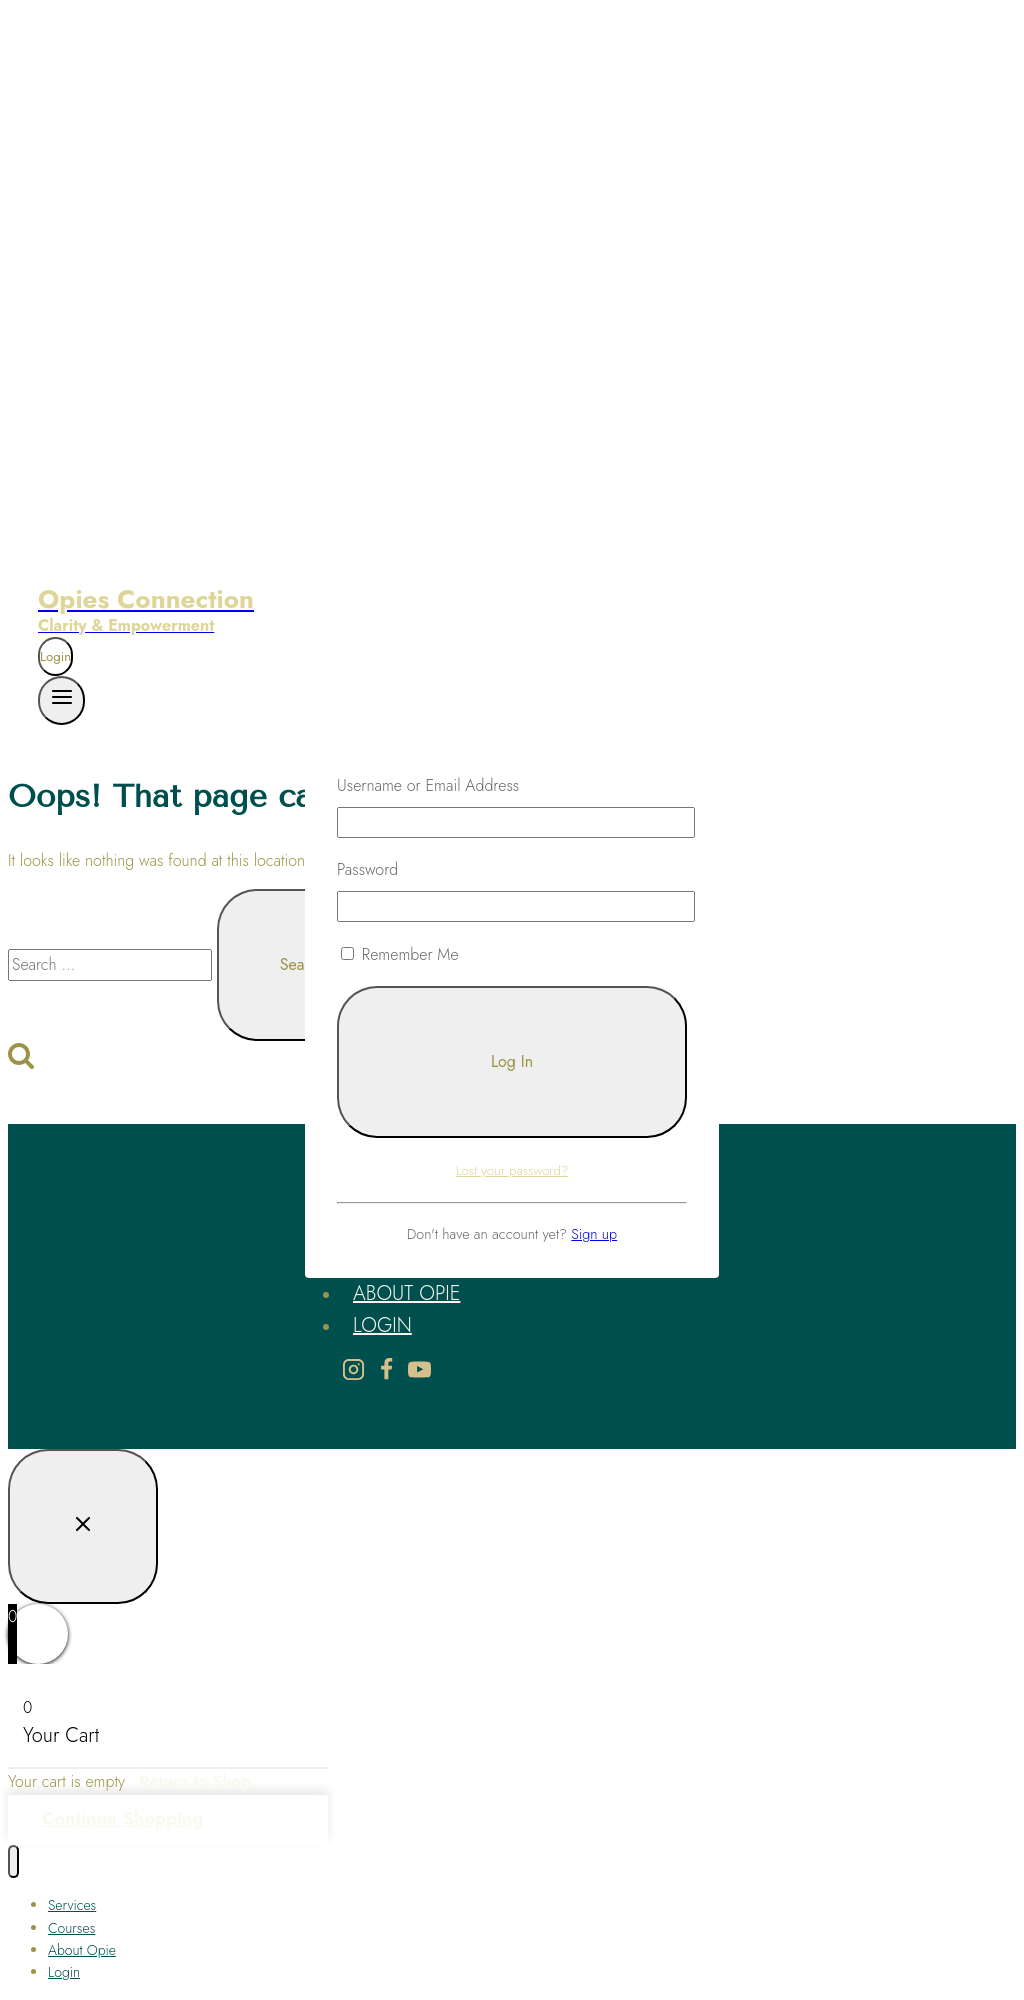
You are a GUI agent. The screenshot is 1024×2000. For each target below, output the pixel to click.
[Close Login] (83, 1526)
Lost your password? (512, 1170)
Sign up (594, 1234)
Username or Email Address (428, 785)
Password (367, 869)
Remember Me (400, 954)
